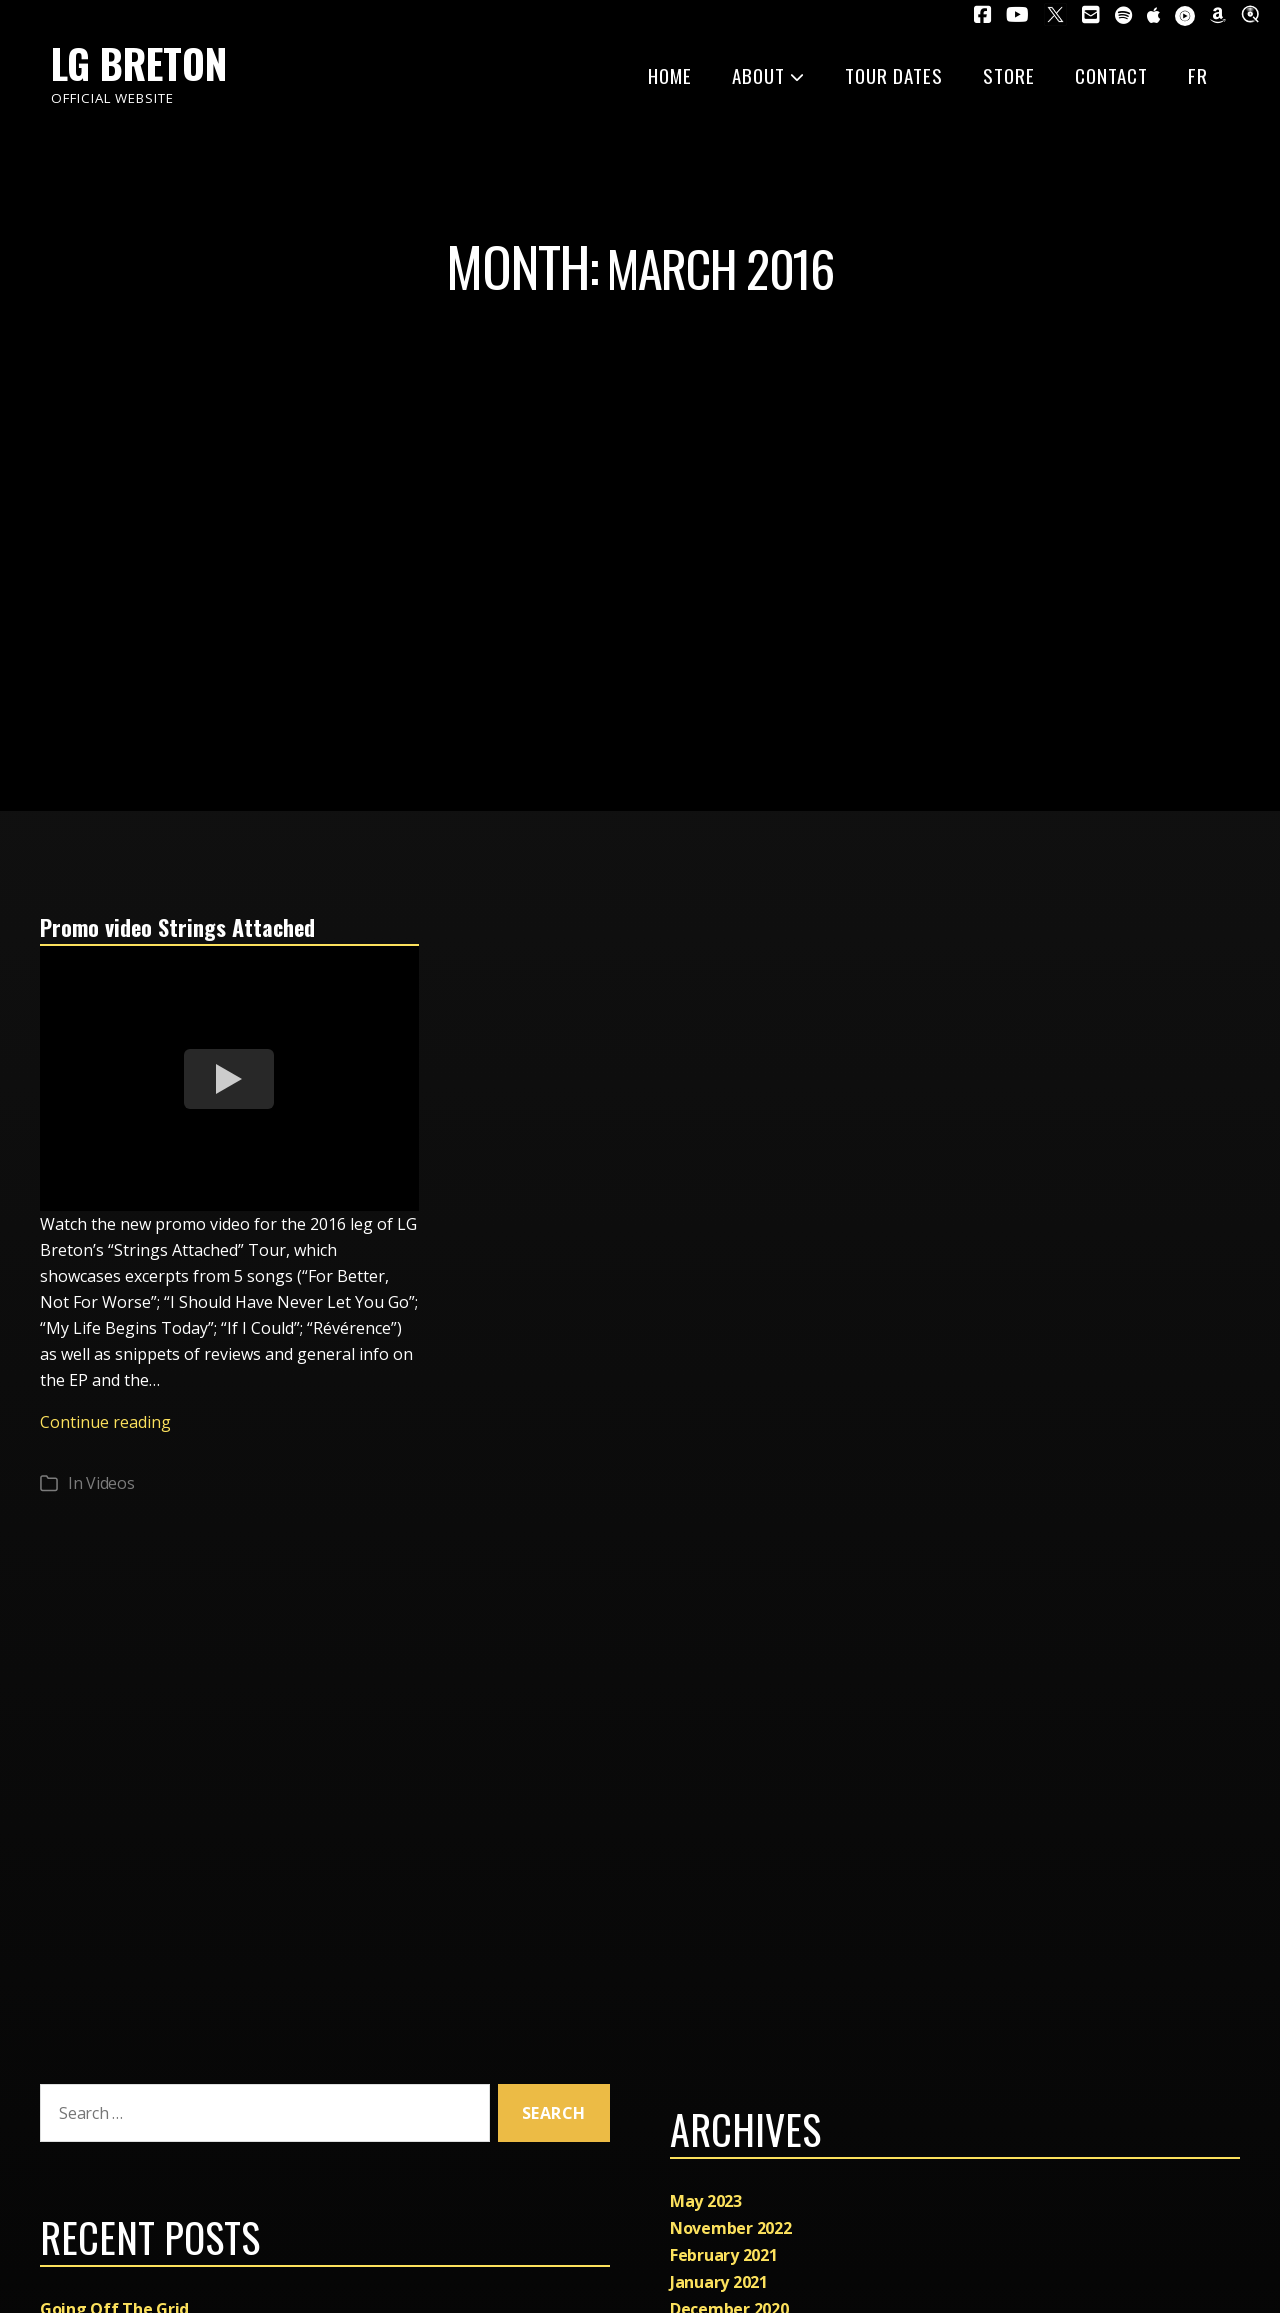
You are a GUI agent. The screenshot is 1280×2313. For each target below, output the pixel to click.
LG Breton (139, 63)
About (768, 75)
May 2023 (706, 2201)
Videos (110, 1483)
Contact (1111, 75)
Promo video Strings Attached (188, 926)
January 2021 (719, 2282)
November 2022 (731, 2228)
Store (1009, 75)
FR (1198, 75)
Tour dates (894, 75)
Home (670, 75)
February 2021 (724, 2255)
